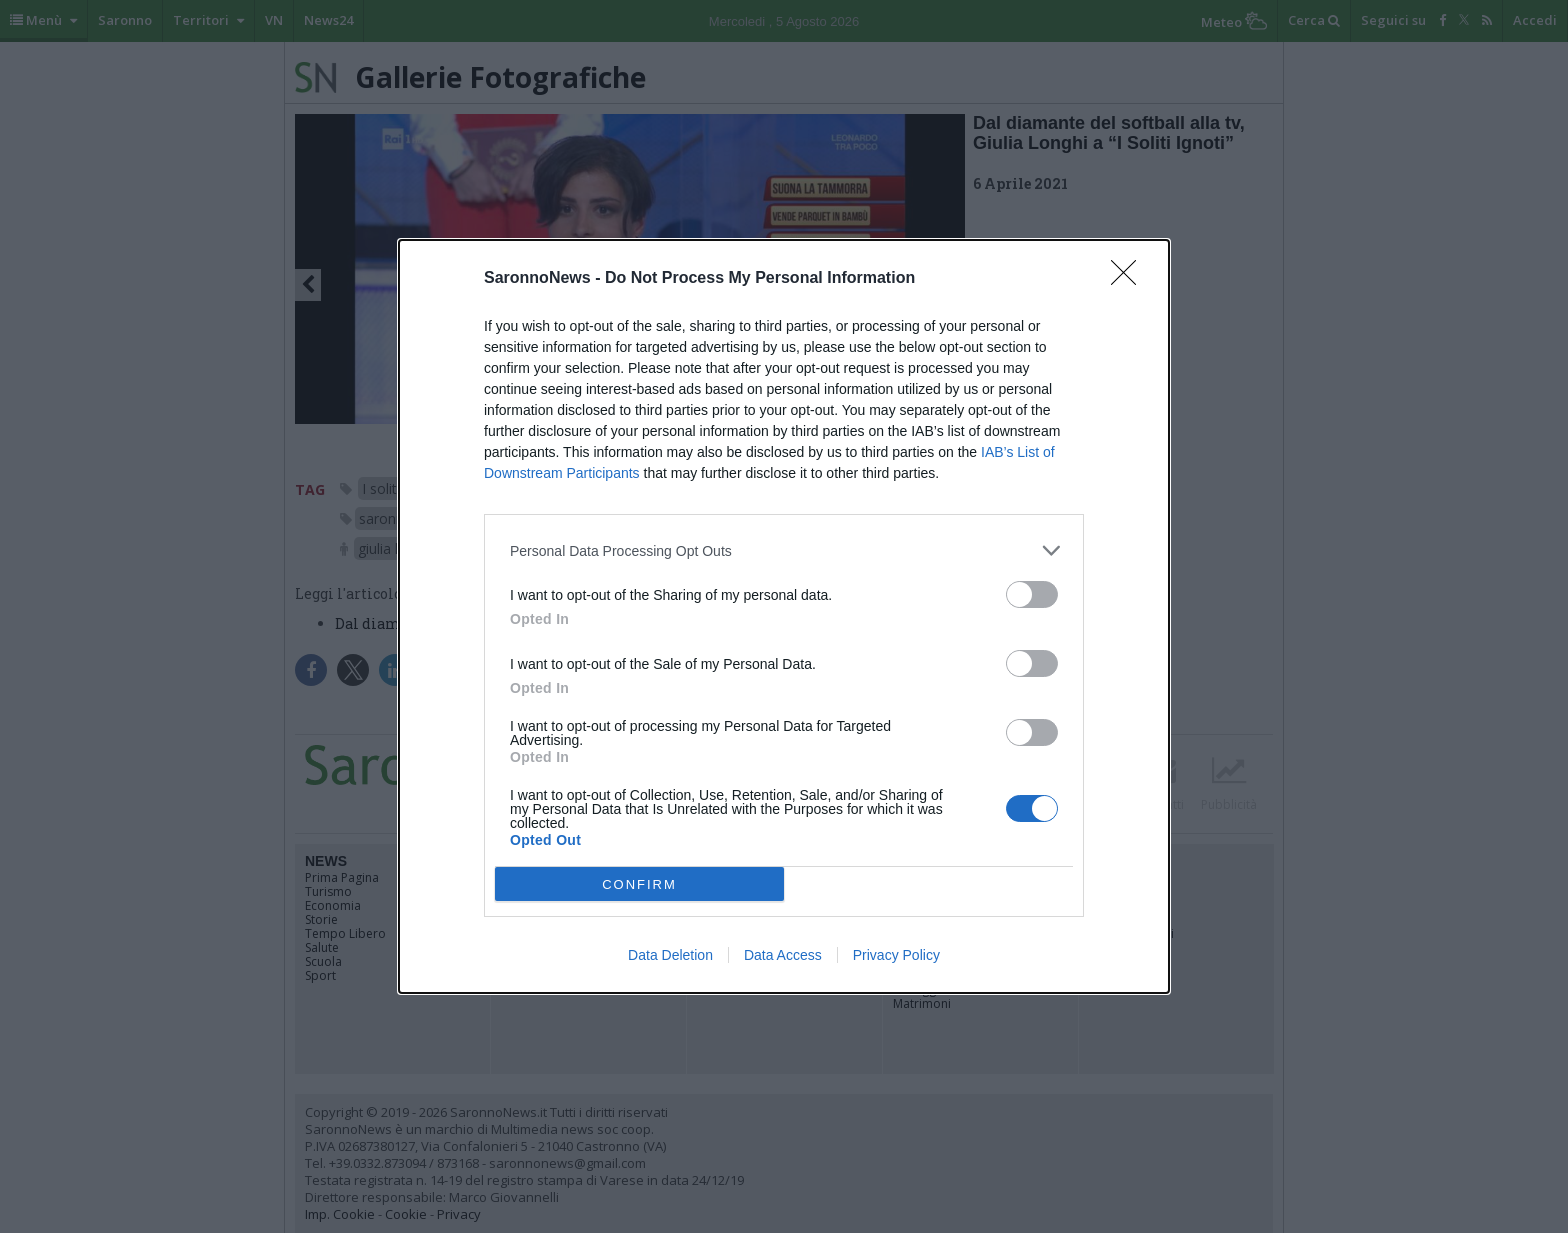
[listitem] (784, 550)
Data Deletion (670, 955)
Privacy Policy (896, 955)
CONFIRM (639, 883)
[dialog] (784, 616)
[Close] (1130, 279)
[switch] (1032, 594)
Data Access (783, 955)
